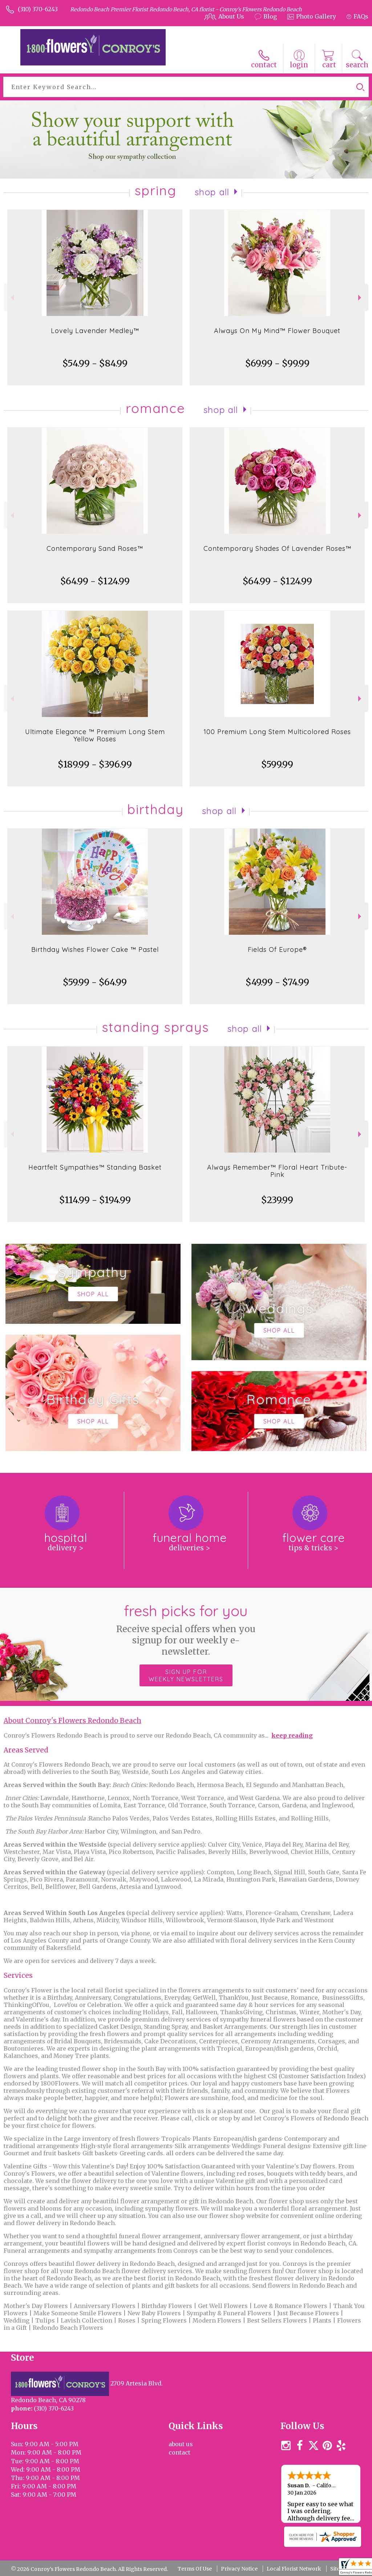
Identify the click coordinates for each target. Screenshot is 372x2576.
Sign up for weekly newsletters (186, 1675)
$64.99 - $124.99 (95, 581)
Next (360, 297)
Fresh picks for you (186, 1629)
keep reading (292, 1735)
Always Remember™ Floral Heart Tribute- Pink (277, 1171)
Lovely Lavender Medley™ (95, 330)
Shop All (212, 192)
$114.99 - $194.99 (95, 1200)
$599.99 (277, 764)
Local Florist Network (294, 2568)
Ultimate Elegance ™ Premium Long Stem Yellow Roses (95, 735)
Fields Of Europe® (277, 949)
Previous (11, 297)
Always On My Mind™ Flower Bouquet (277, 330)
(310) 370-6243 (38, 9)
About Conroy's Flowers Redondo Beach (72, 1720)
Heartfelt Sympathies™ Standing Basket (95, 1167)
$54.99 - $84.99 (95, 363)
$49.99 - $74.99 (277, 982)
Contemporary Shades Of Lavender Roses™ (277, 548)
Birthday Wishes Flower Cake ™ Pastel (95, 949)
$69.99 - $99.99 (277, 363)
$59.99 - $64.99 (95, 982)
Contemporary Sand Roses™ (94, 548)
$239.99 (277, 1200)
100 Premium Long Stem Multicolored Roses (277, 732)
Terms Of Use (195, 2568)
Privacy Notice (239, 2568)
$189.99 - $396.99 (95, 764)
